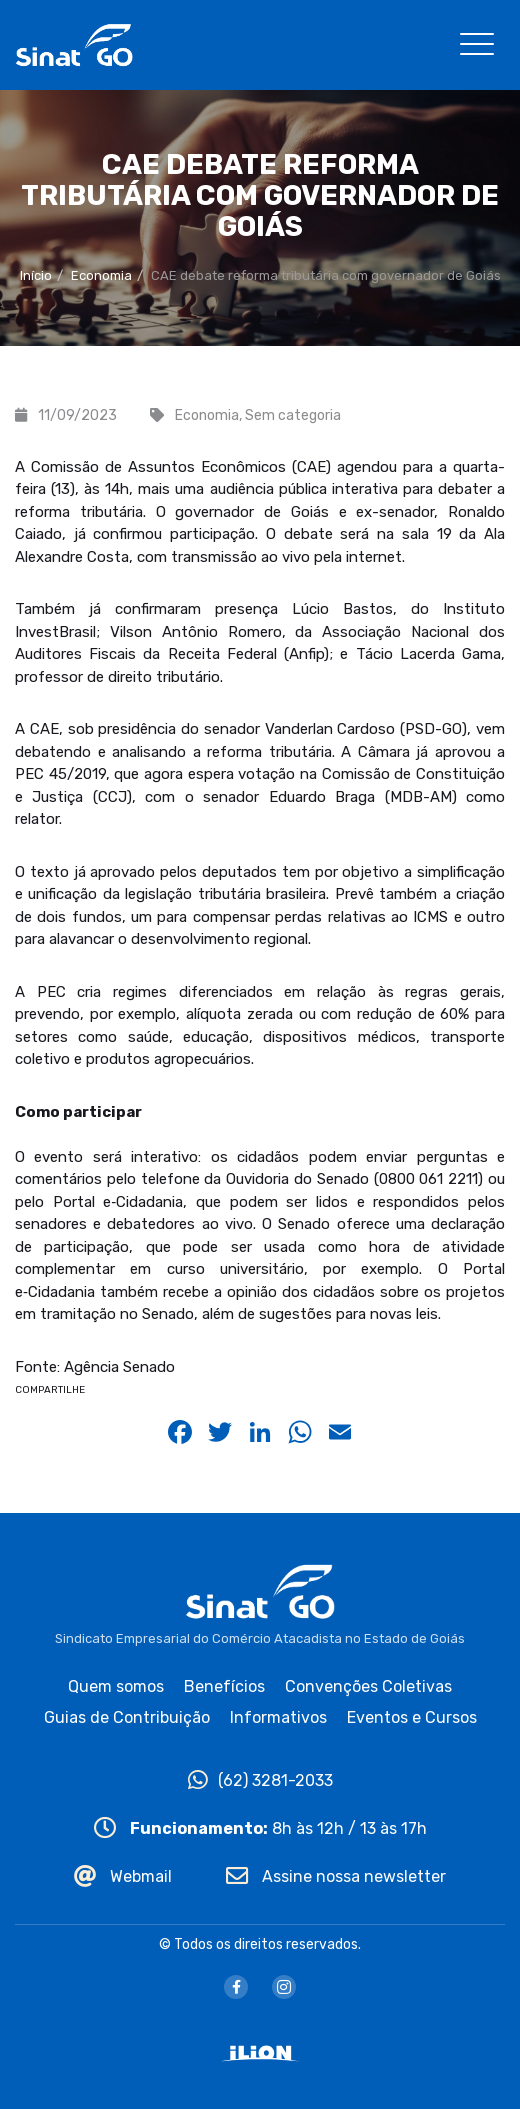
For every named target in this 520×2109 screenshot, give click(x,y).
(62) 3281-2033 (260, 1780)
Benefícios (224, 1686)
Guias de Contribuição (127, 1717)
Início (36, 275)
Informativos (278, 1717)
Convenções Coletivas (368, 1686)
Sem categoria (293, 415)
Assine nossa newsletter (336, 1876)
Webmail (123, 1876)
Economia (101, 275)
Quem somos (116, 1686)
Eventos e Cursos (412, 1717)
